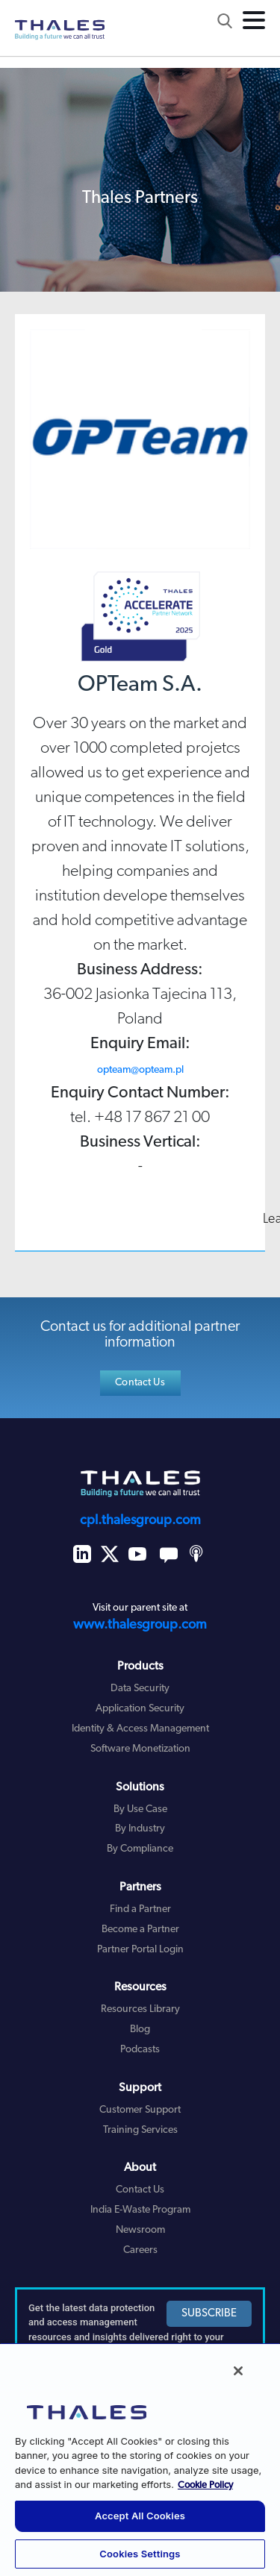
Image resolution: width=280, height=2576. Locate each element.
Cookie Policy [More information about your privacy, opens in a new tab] (205, 2485)
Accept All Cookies (140, 2516)
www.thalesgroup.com (140, 1625)
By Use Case (140, 1809)
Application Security (140, 1708)
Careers (140, 2250)
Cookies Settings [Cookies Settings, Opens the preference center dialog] (139, 2554)
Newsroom (140, 2230)
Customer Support (140, 2110)
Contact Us (139, 1382)
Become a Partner (140, 1929)
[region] (140, 2459)
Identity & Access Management (140, 1728)
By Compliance (140, 1849)
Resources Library (140, 2009)
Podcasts (140, 2049)
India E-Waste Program (140, 2210)
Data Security (140, 1688)
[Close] (238, 2371)
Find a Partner (140, 1909)
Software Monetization (140, 1749)
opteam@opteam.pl (140, 1070)
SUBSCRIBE (209, 2313)
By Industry (140, 1828)
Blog (140, 2029)
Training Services (140, 2130)
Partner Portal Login (140, 1949)
